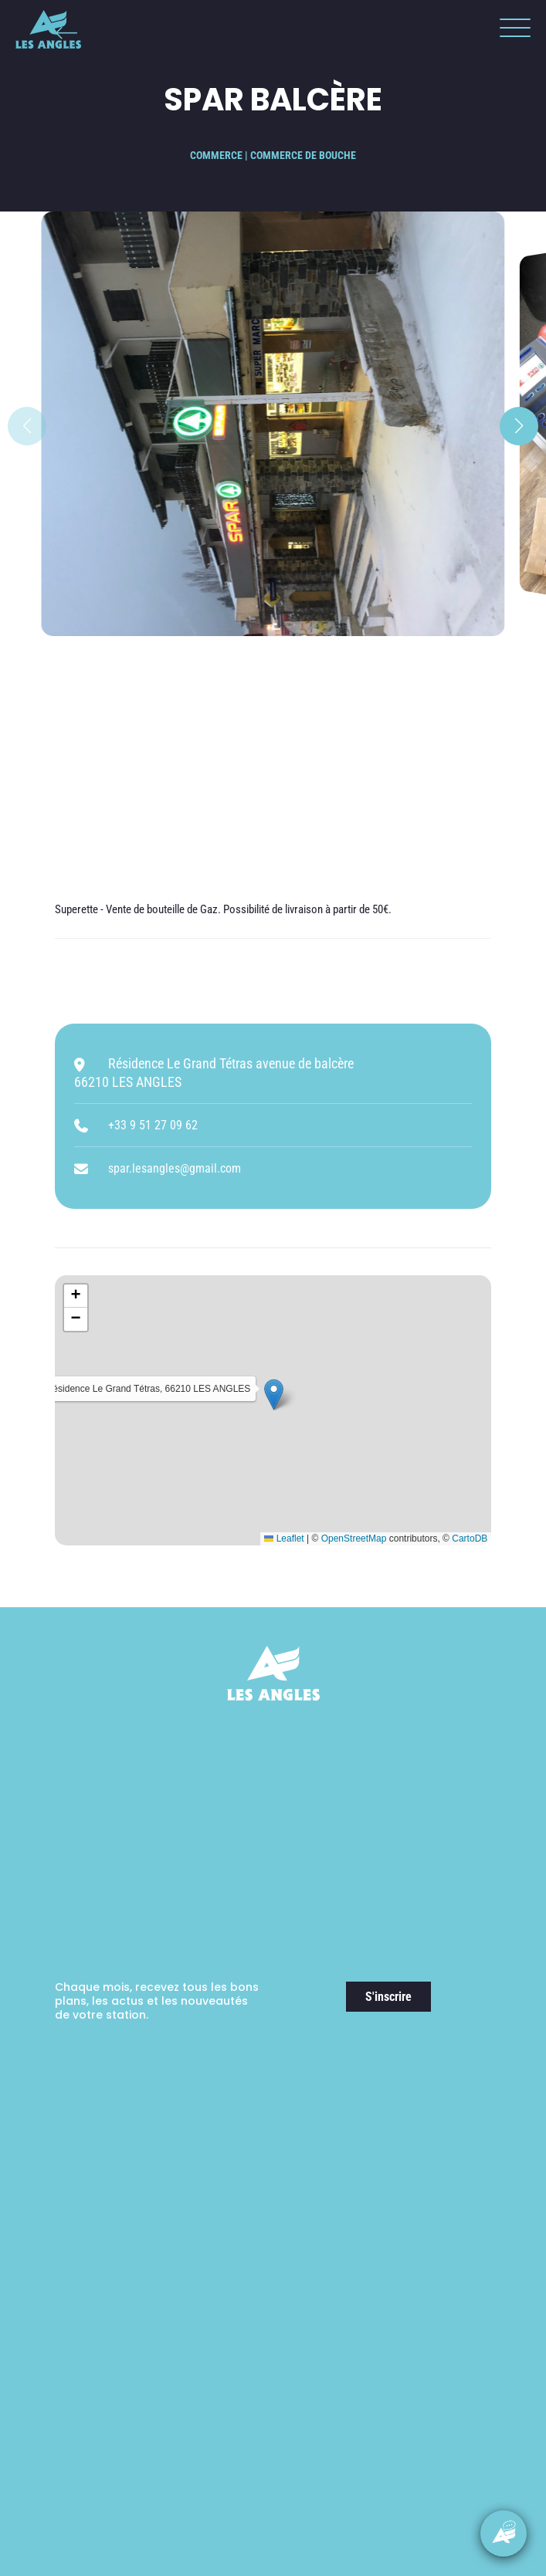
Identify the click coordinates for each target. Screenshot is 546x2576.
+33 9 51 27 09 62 (153, 1125)
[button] (511, 31)
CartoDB (469, 1538)
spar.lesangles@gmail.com (174, 1168)
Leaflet (284, 1538)
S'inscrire (388, 1996)
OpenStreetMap (354, 1538)
